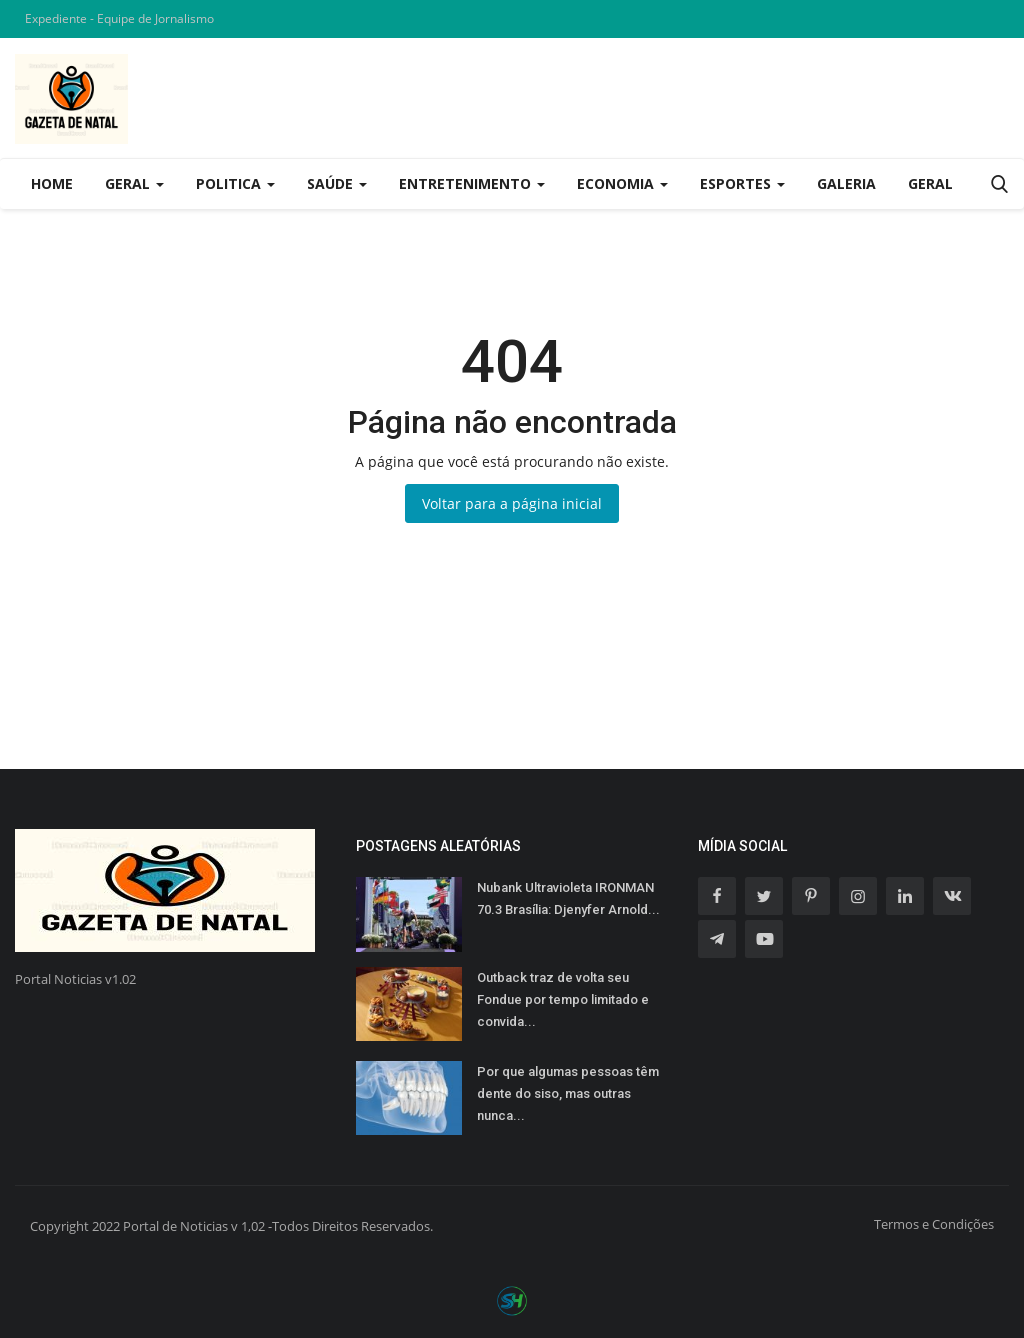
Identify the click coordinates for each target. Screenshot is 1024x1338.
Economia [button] (622, 183)
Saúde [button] (337, 183)
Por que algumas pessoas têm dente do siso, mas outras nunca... (568, 1093)
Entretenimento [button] (472, 183)
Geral (930, 183)
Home (52, 183)
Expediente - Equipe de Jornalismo (119, 18)
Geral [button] (134, 183)
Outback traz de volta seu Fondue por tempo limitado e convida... (563, 999)
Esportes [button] (742, 183)
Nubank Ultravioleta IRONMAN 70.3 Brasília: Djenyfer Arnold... (568, 898)
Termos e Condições (934, 1224)
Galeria (846, 183)
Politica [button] (235, 183)
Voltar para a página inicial (512, 503)
